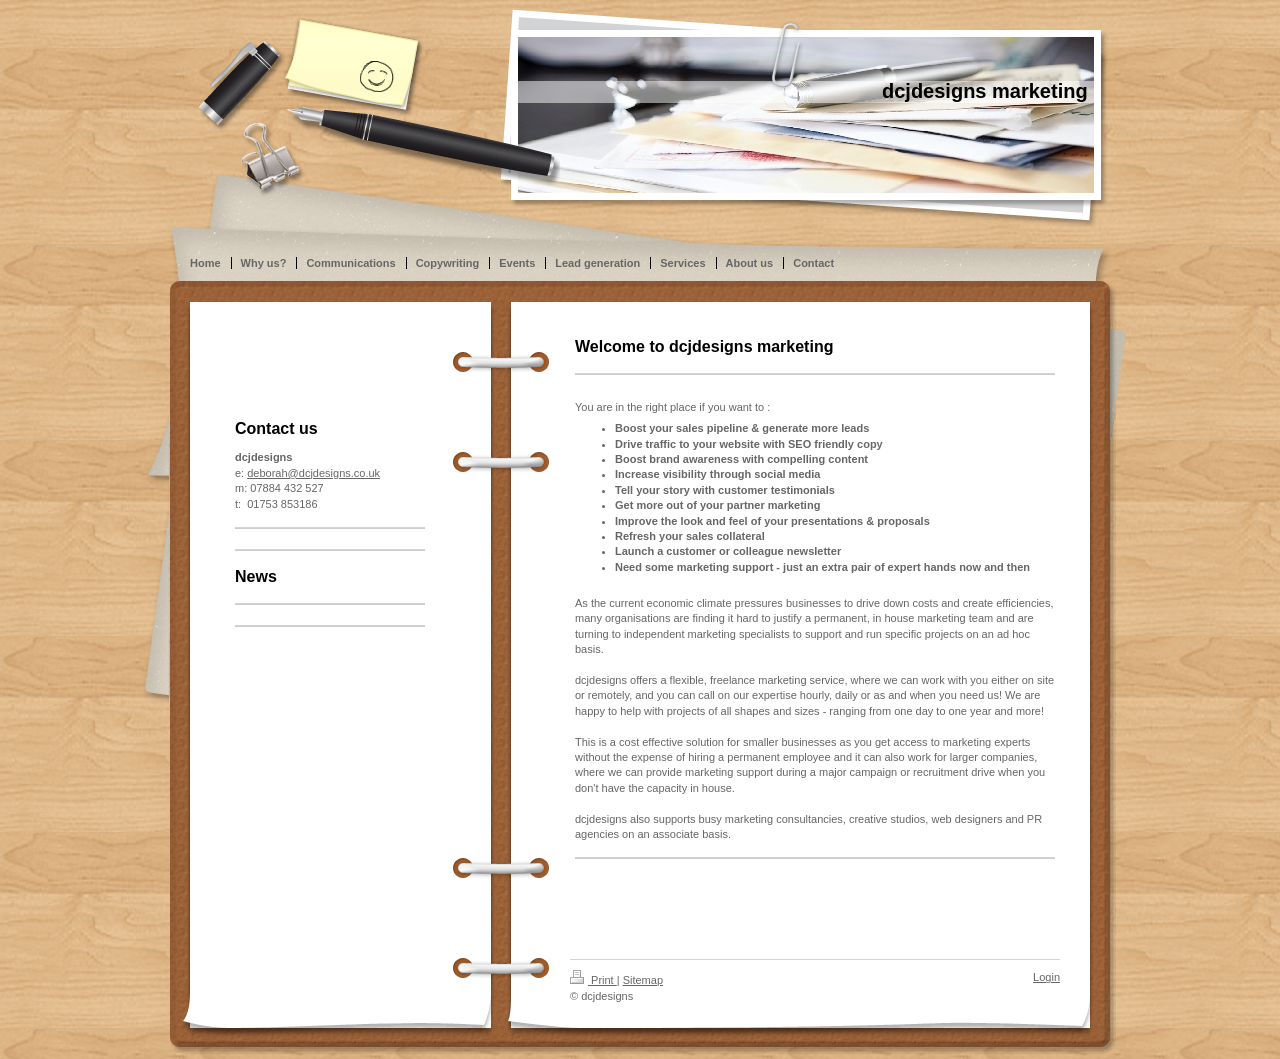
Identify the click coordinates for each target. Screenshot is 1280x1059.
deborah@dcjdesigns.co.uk (313, 473)
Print (593, 980)
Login (1046, 977)
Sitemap (643, 980)
